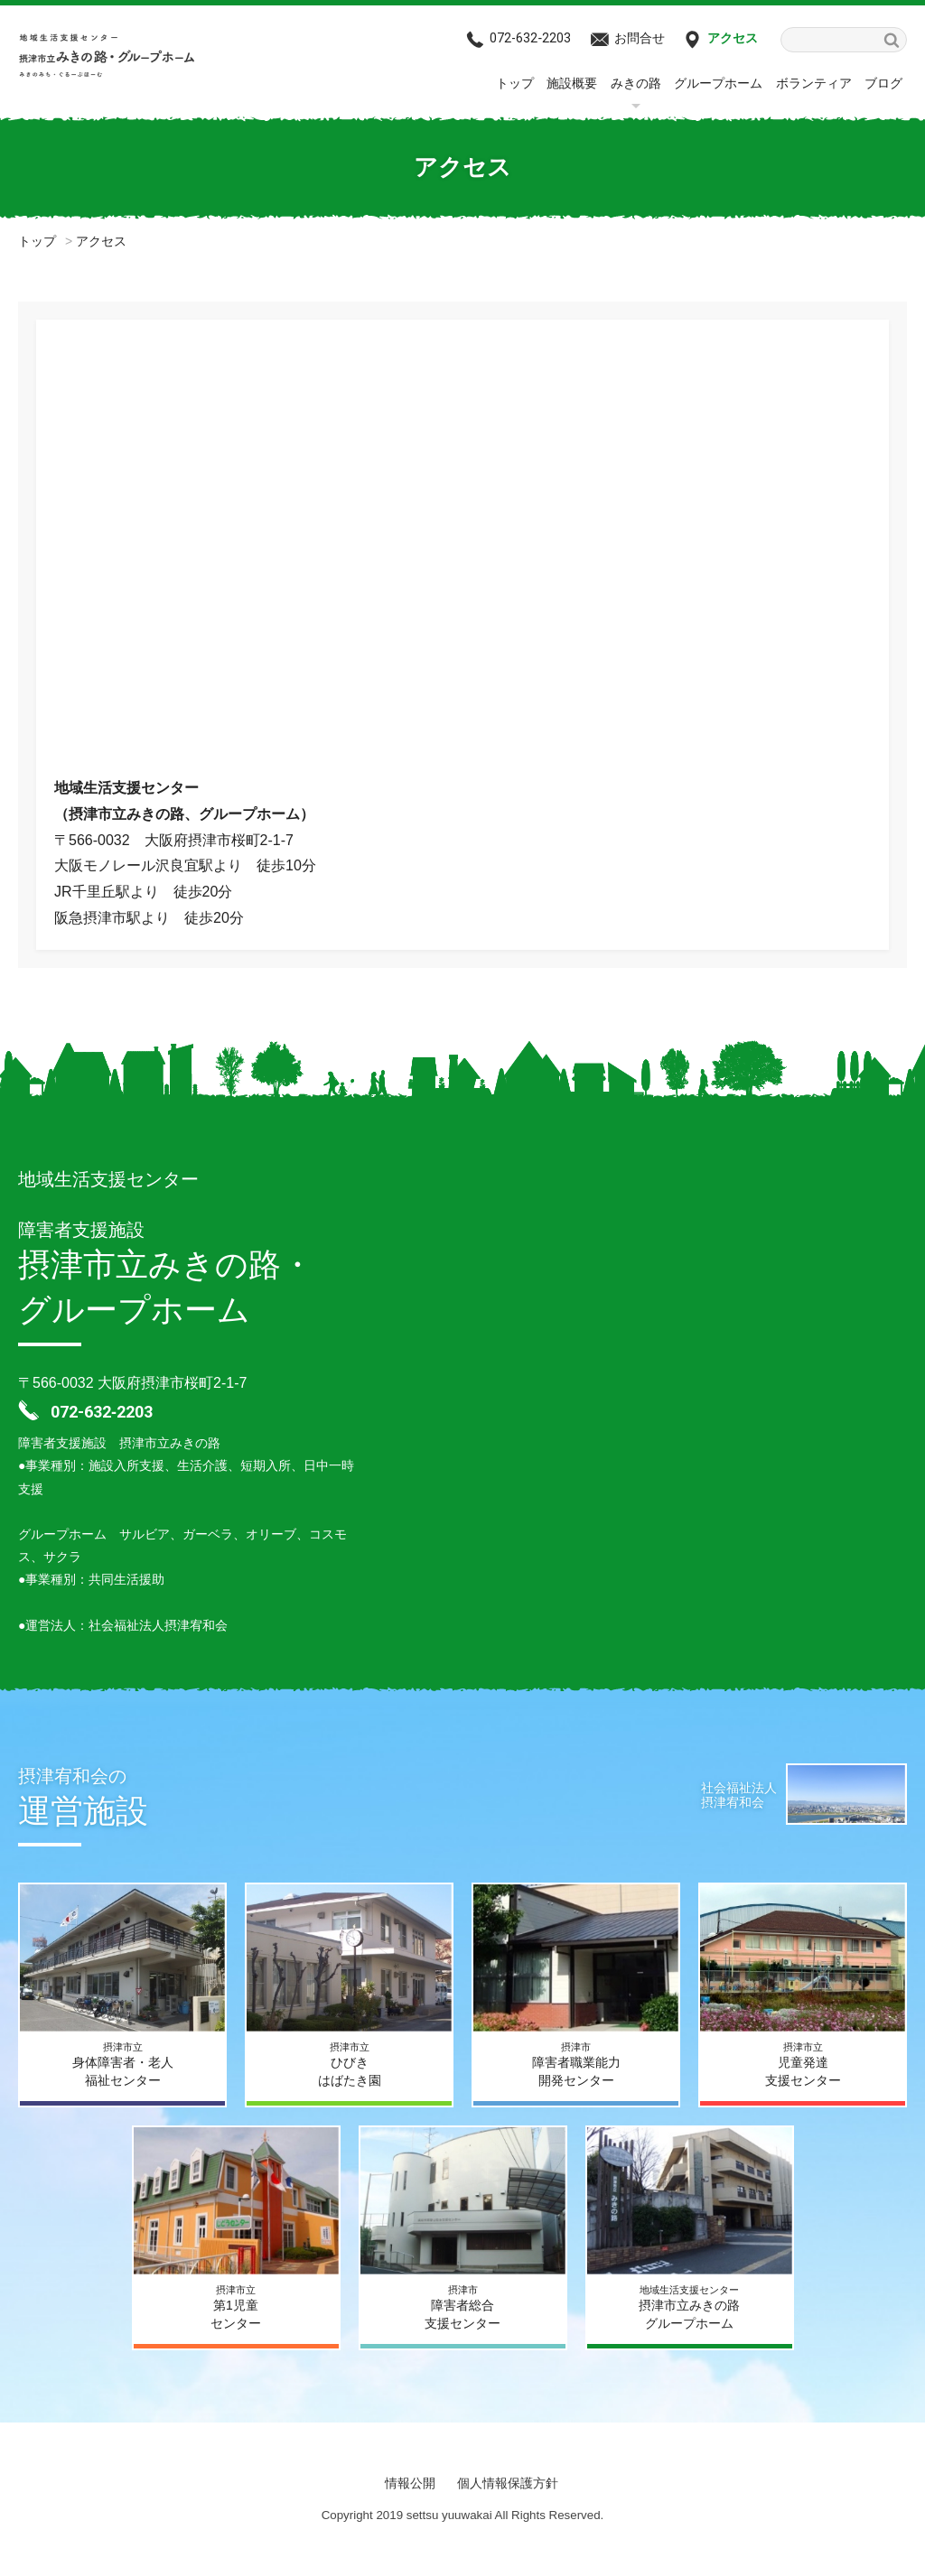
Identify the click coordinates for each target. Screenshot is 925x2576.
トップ (515, 83)
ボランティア (814, 83)
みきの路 (636, 83)
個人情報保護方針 (507, 2483)
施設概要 (572, 83)
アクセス (732, 38)
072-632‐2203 (530, 38)
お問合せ (639, 38)
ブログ (883, 83)
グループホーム (718, 83)
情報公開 (410, 2483)
